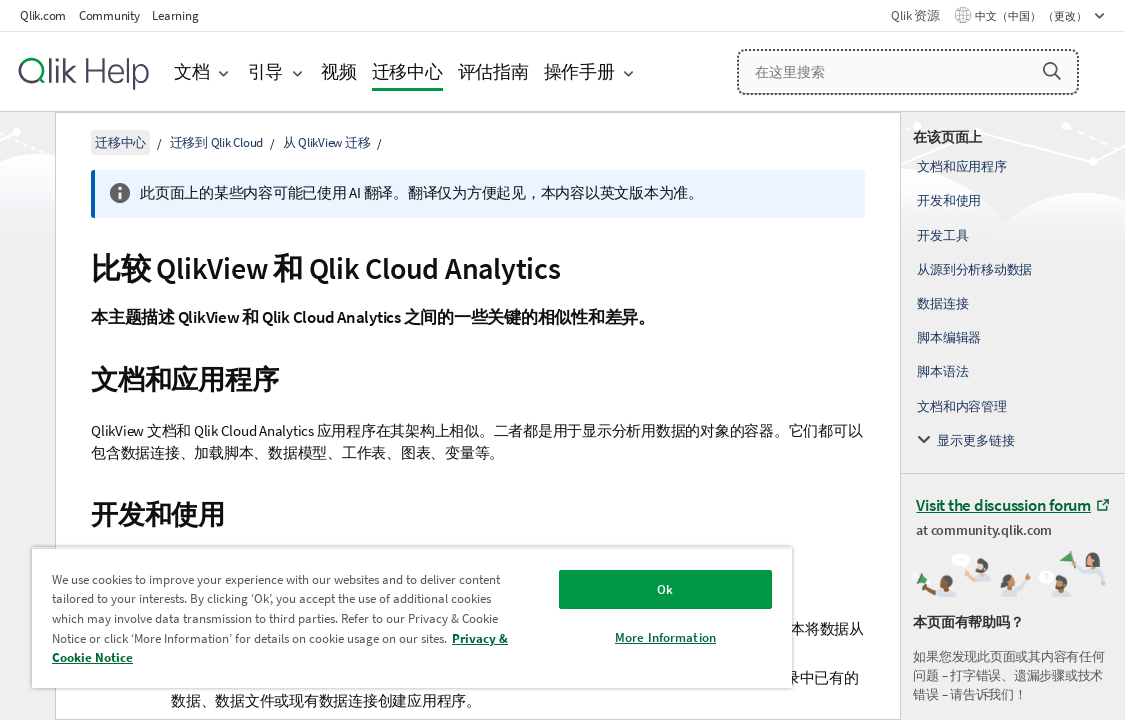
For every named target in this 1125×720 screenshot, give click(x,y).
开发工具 (942, 235)
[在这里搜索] (908, 72)
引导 (266, 71)
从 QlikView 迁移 (327, 142)
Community (109, 15)
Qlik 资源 (915, 15)
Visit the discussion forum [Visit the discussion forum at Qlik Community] (1003, 505)
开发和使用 (949, 200)
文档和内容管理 (961, 406)
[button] (1052, 71)
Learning (175, 15)
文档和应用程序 (961, 166)
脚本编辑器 (949, 337)
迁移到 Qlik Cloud (217, 142)
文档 (192, 71)
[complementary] (1013, 416)
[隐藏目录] (385, 143)
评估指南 (493, 71)
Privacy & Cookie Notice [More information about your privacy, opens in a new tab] (339, 657)
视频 (339, 71)
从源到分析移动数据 (974, 269)
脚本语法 (942, 371)
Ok (574, 589)
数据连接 (942, 303)
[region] (358, 617)
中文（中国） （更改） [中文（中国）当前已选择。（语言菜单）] (1032, 16)
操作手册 (579, 71)
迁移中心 (407, 71)
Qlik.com (43, 15)
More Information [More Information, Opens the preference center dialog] (574, 637)
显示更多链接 (976, 440)
